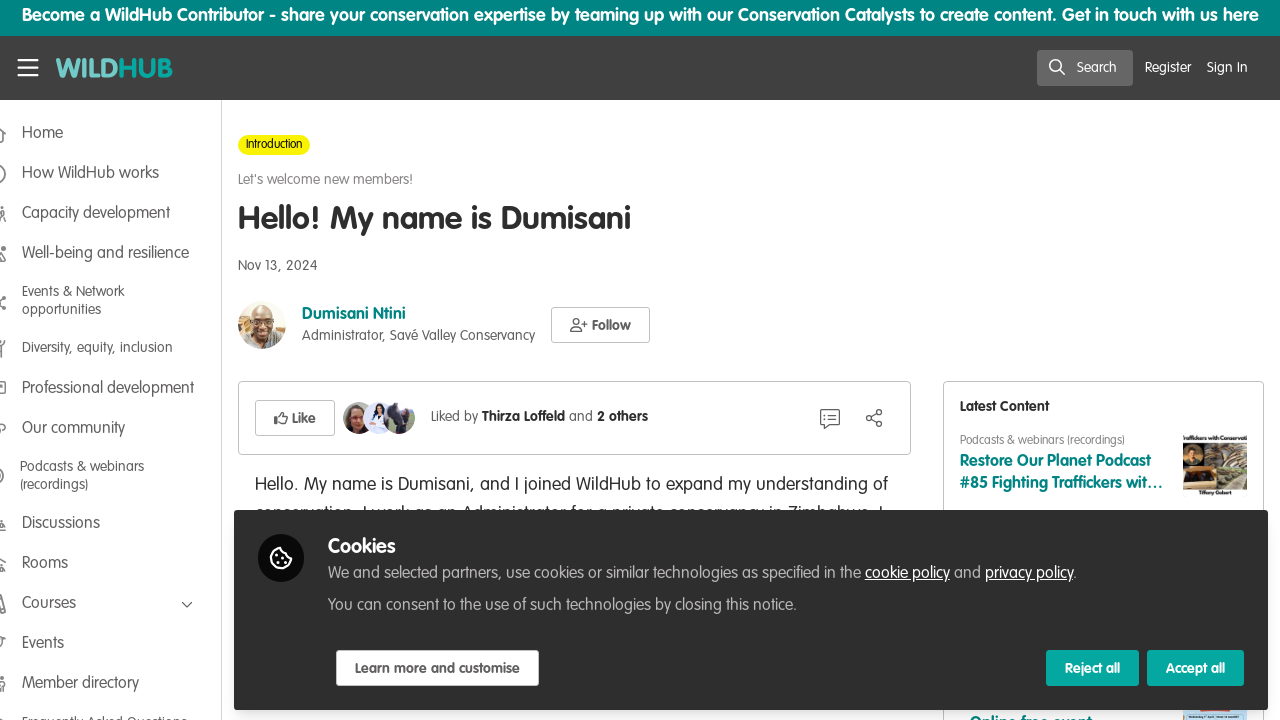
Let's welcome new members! (359, 180)
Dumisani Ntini (388, 315)
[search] (1085, 68)
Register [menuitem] (1168, 68)
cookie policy (941, 572)
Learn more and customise (471, 667)
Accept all (1195, 667)
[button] (634, 325)
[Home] (106, 68)
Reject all (1092, 667)
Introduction (308, 145)
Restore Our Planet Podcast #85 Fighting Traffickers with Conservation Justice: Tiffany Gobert (1070, 474)
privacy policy (1063, 572)
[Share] (886, 418)
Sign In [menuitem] (1227, 68)
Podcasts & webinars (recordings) (1054, 441)
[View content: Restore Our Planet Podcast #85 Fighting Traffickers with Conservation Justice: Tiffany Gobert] (1215, 465)
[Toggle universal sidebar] (28, 68)
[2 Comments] (842, 418)
